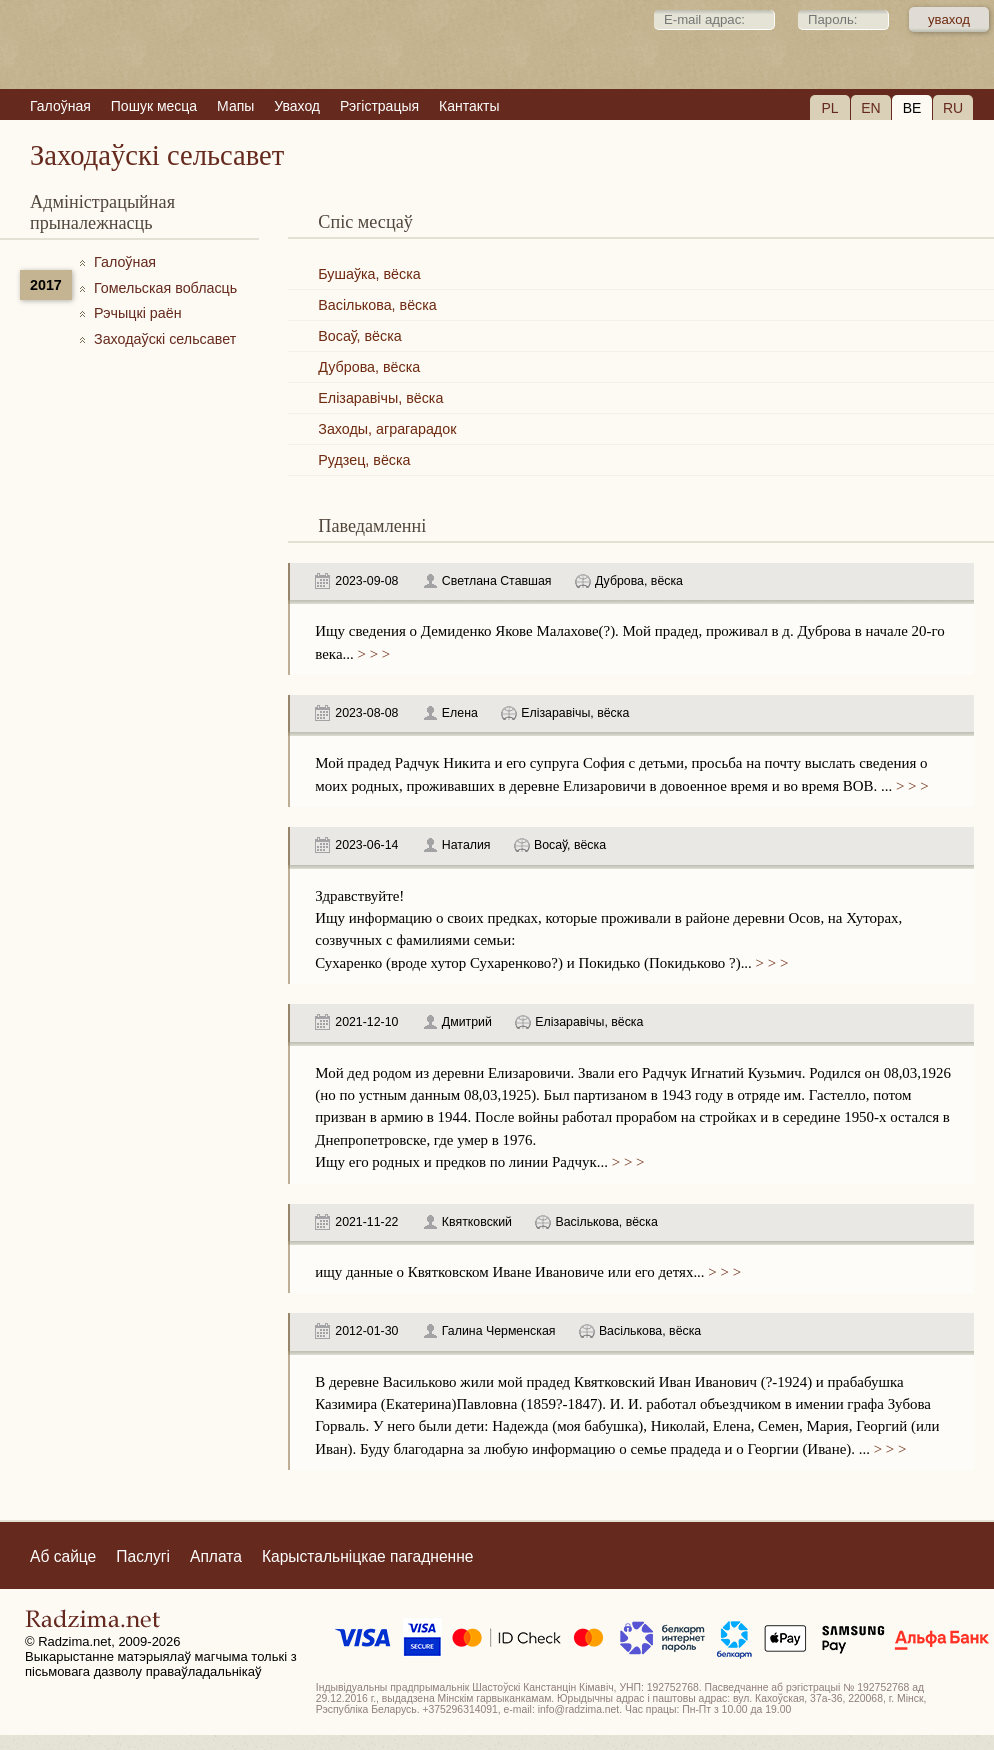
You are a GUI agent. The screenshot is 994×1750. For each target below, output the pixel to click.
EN (870, 108)
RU (953, 108)
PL (829, 108)
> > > (372, 654)
